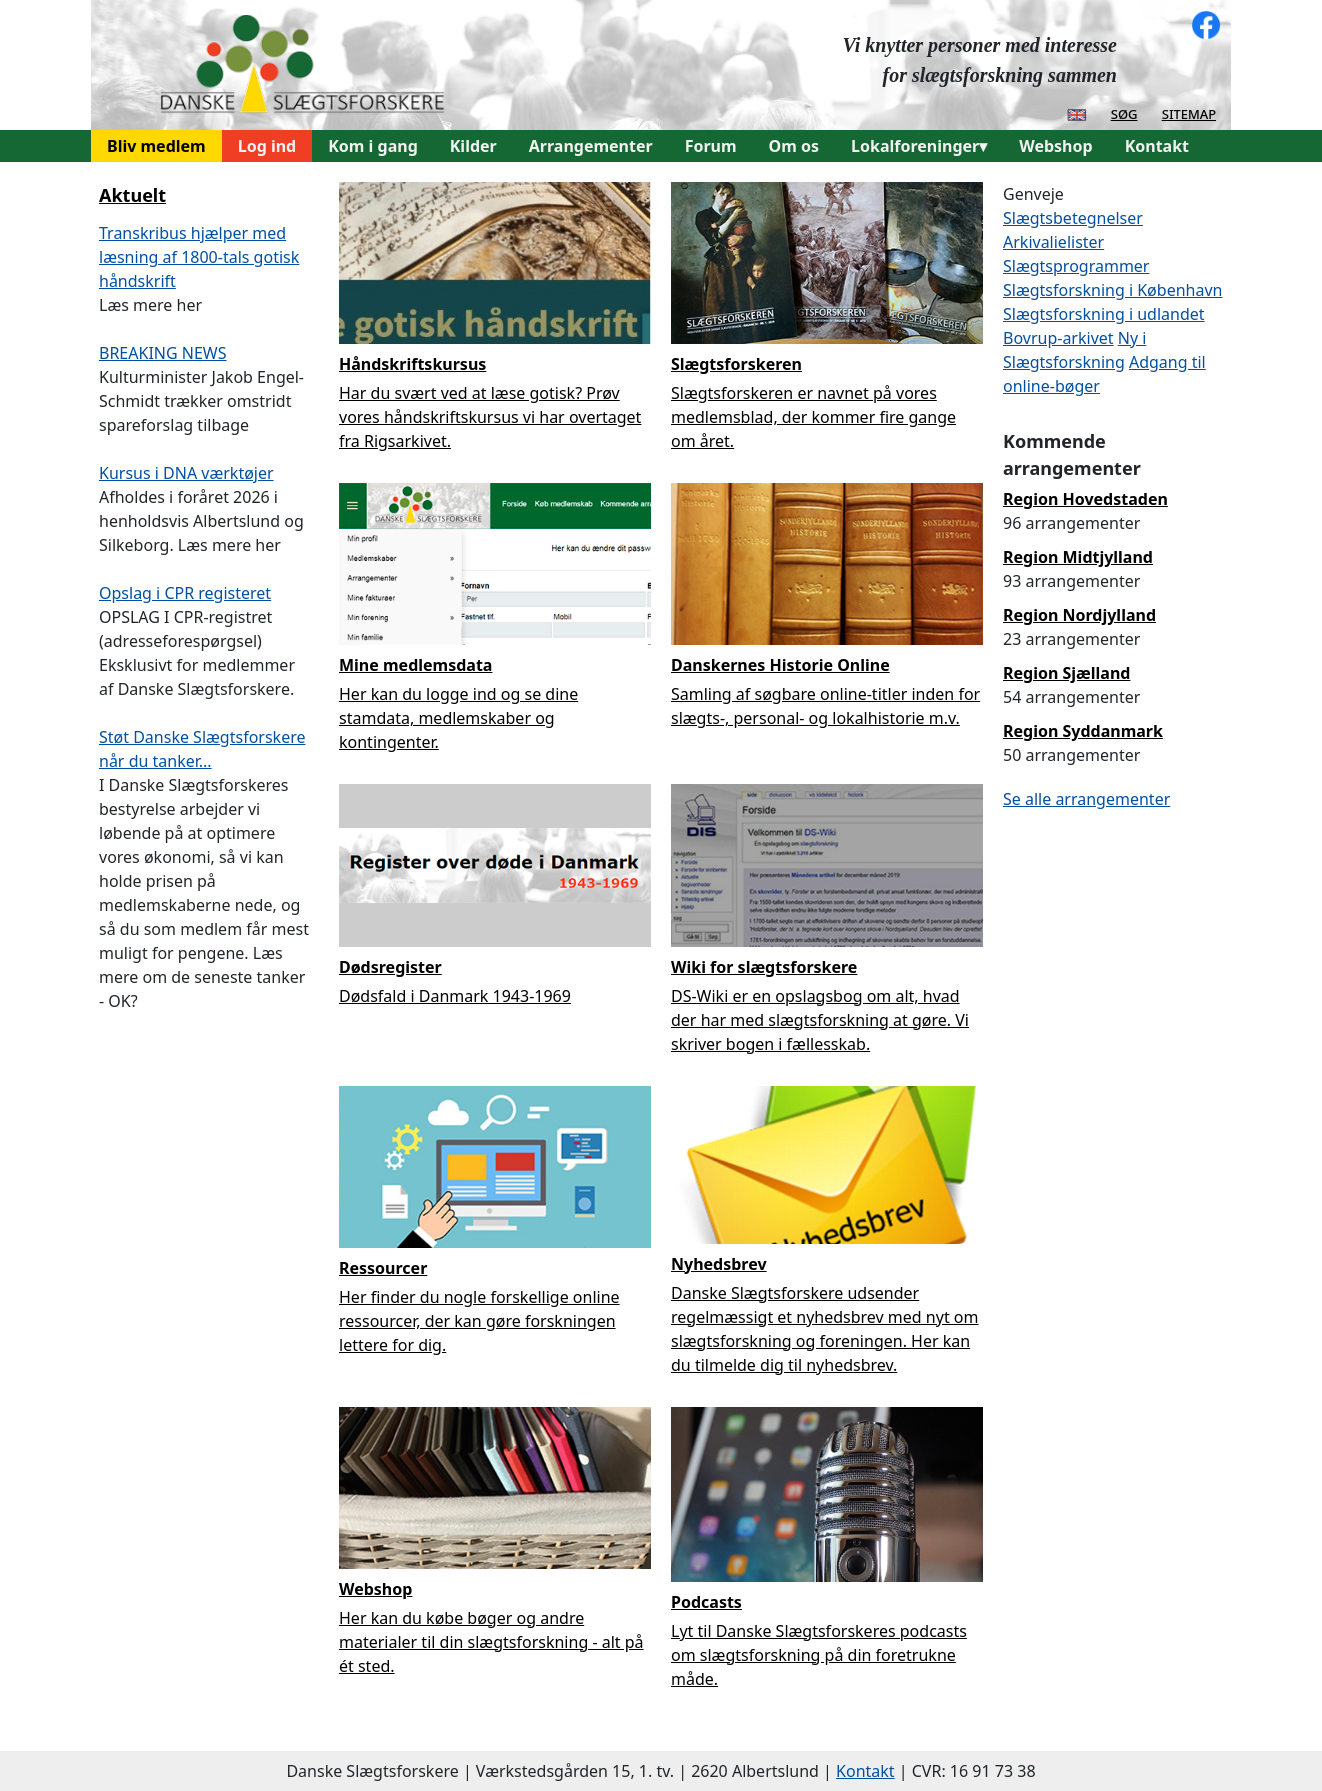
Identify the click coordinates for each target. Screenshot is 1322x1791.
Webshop (1055, 146)
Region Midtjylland (1078, 557)
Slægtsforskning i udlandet (1104, 314)
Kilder (473, 146)
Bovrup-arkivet (1058, 338)
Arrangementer (591, 146)
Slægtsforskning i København (1112, 290)
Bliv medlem (156, 146)
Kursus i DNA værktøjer (186, 473)
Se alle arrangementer (1086, 799)
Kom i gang (373, 146)
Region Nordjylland (1079, 615)
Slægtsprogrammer (1076, 266)
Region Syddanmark (1083, 731)
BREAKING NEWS (163, 353)
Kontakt (1157, 146)
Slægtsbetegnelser (1073, 218)
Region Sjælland (1066, 673)
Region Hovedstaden (1085, 499)
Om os (794, 146)
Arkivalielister (1053, 242)
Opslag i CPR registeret (185, 593)
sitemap (1189, 113)
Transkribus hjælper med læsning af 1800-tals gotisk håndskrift (199, 257)
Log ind (267, 146)
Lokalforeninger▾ (919, 146)
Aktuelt (132, 195)
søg (1124, 113)
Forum (711, 146)
